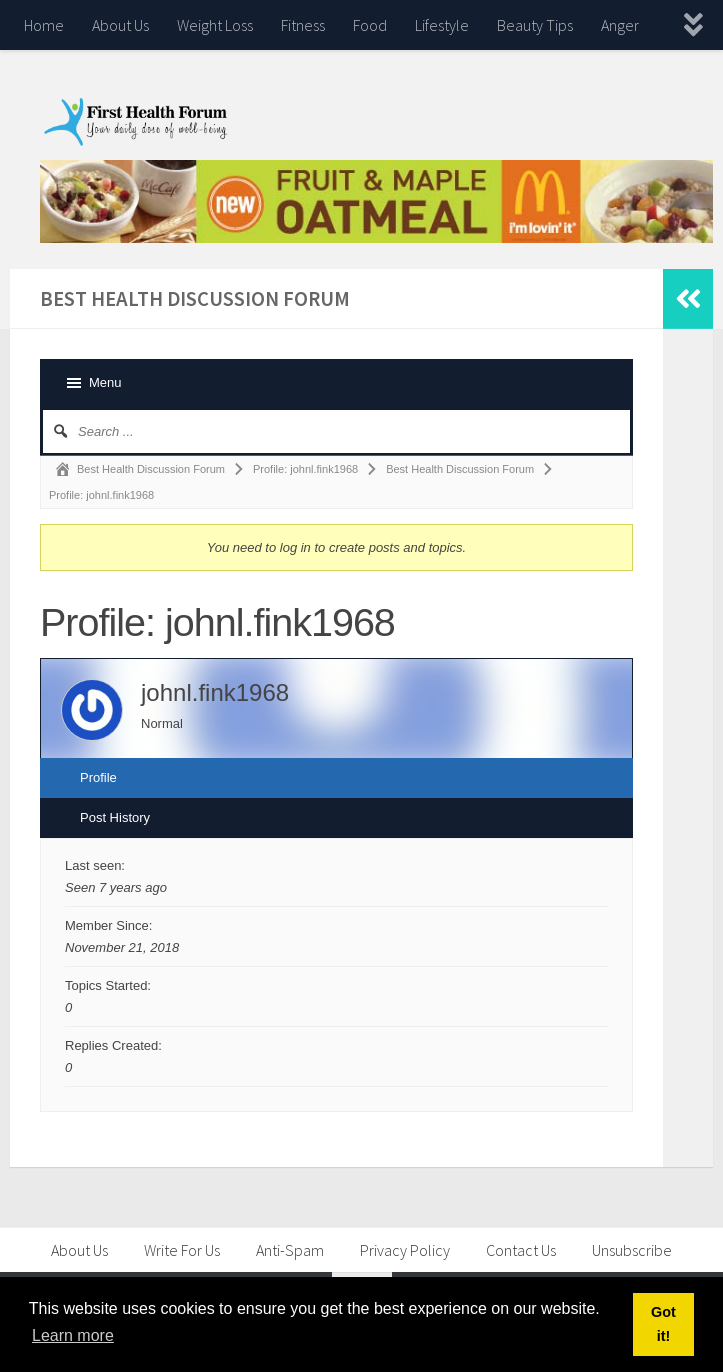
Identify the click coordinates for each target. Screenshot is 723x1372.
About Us (120, 25)
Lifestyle (442, 25)
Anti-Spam (290, 1250)
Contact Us (521, 1250)
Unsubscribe (632, 1250)
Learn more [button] (73, 1335)
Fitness (303, 25)
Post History (115, 817)
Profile (98, 777)
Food (370, 25)
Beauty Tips (535, 25)
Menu (105, 382)
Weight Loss (215, 25)
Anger (620, 25)
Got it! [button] (663, 1324)
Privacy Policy (405, 1250)
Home (44, 25)
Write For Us (182, 1250)
